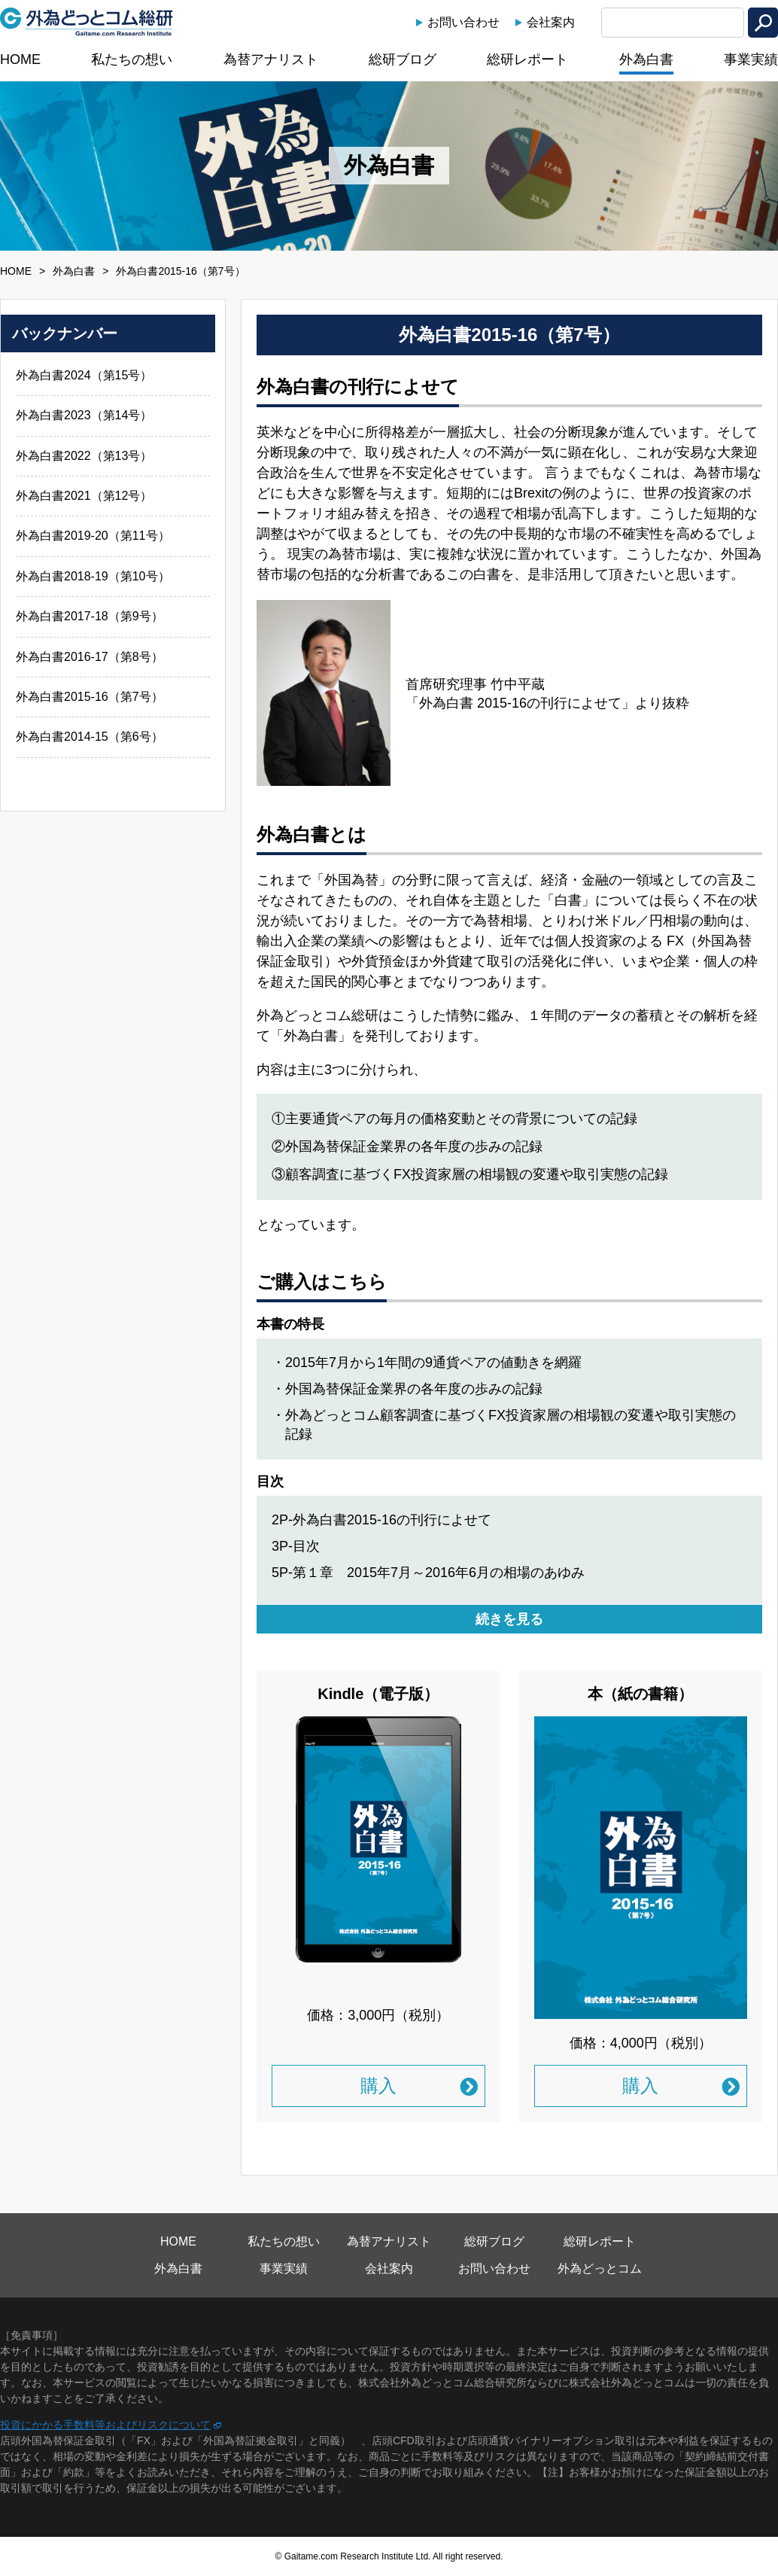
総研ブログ (402, 59)
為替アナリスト (270, 59)
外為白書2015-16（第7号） (89, 696)
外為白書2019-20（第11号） (93, 535)
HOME (20, 59)
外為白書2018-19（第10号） (93, 576)
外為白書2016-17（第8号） (89, 656)
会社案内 (551, 22)
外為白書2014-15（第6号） (89, 736)
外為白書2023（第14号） (84, 415)
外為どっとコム (600, 2268)
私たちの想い (131, 59)
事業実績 (751, 59)
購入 (378, 2085)
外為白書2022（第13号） (84, 455)
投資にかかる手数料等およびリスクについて (105, 2425)
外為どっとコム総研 (86, 22)
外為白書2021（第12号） (84, 495)
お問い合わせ (463, 22)
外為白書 (646, 59)
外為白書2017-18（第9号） (89, 616)
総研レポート (527, 59)
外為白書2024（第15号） (84, 375)
